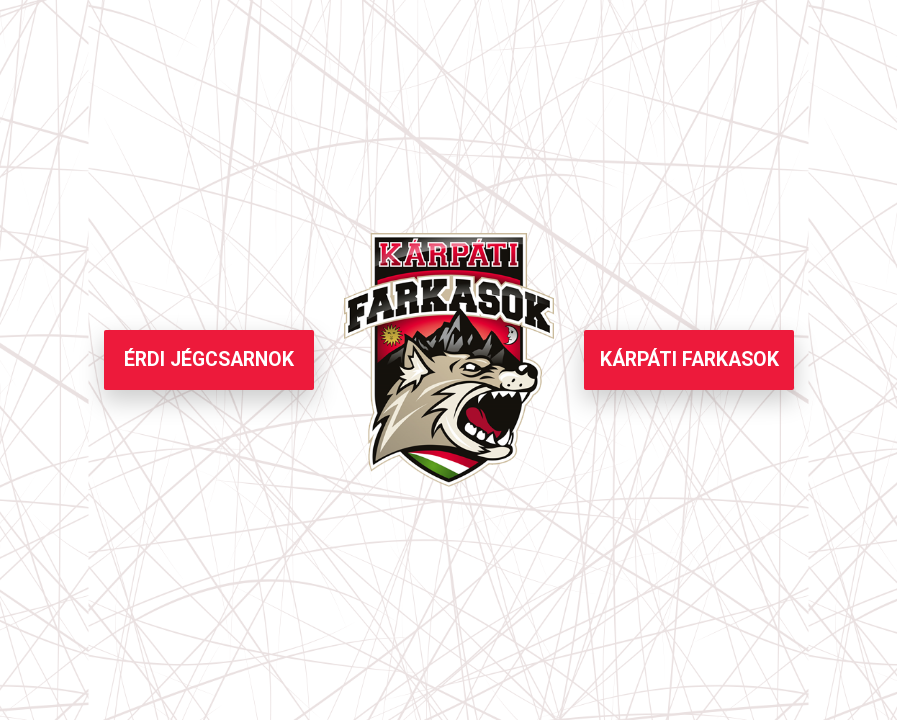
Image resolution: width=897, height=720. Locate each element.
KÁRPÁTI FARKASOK (689, 359)
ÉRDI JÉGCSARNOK (209, 359)
